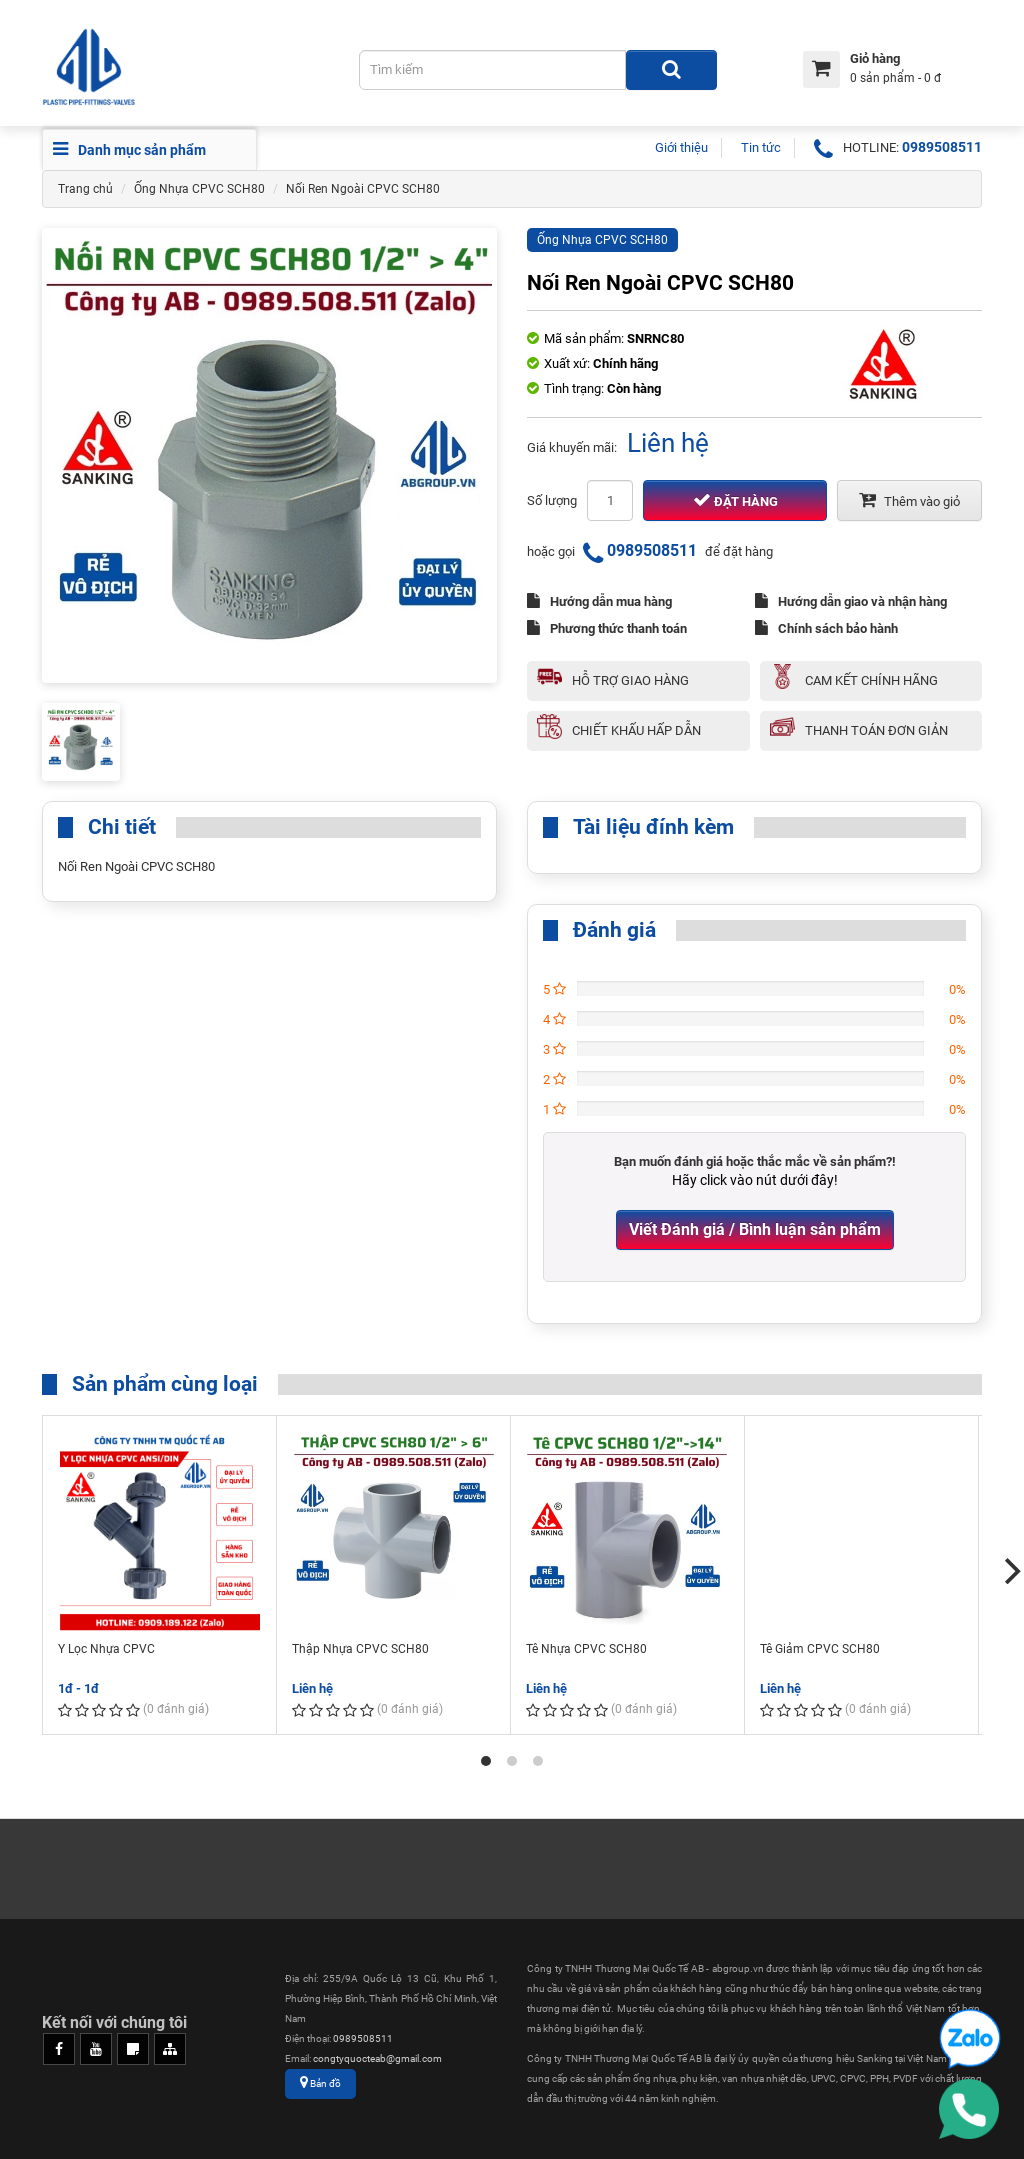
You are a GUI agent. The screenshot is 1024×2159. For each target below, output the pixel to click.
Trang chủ (85, 189)
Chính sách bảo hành (826, 628)
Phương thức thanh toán (607, 628)
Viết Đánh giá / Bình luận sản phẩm (755, 1229)
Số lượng (552, 500)
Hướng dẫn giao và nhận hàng (851, 601)
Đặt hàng (735, 500)
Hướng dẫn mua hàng (599, 601)
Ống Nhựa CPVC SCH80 (199, 189)
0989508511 (942, 147)
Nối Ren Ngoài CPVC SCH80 (363, 189)
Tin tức (761, 147)
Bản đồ (320, 2082)
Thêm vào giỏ (909, 500)
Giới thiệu (681, 147)
